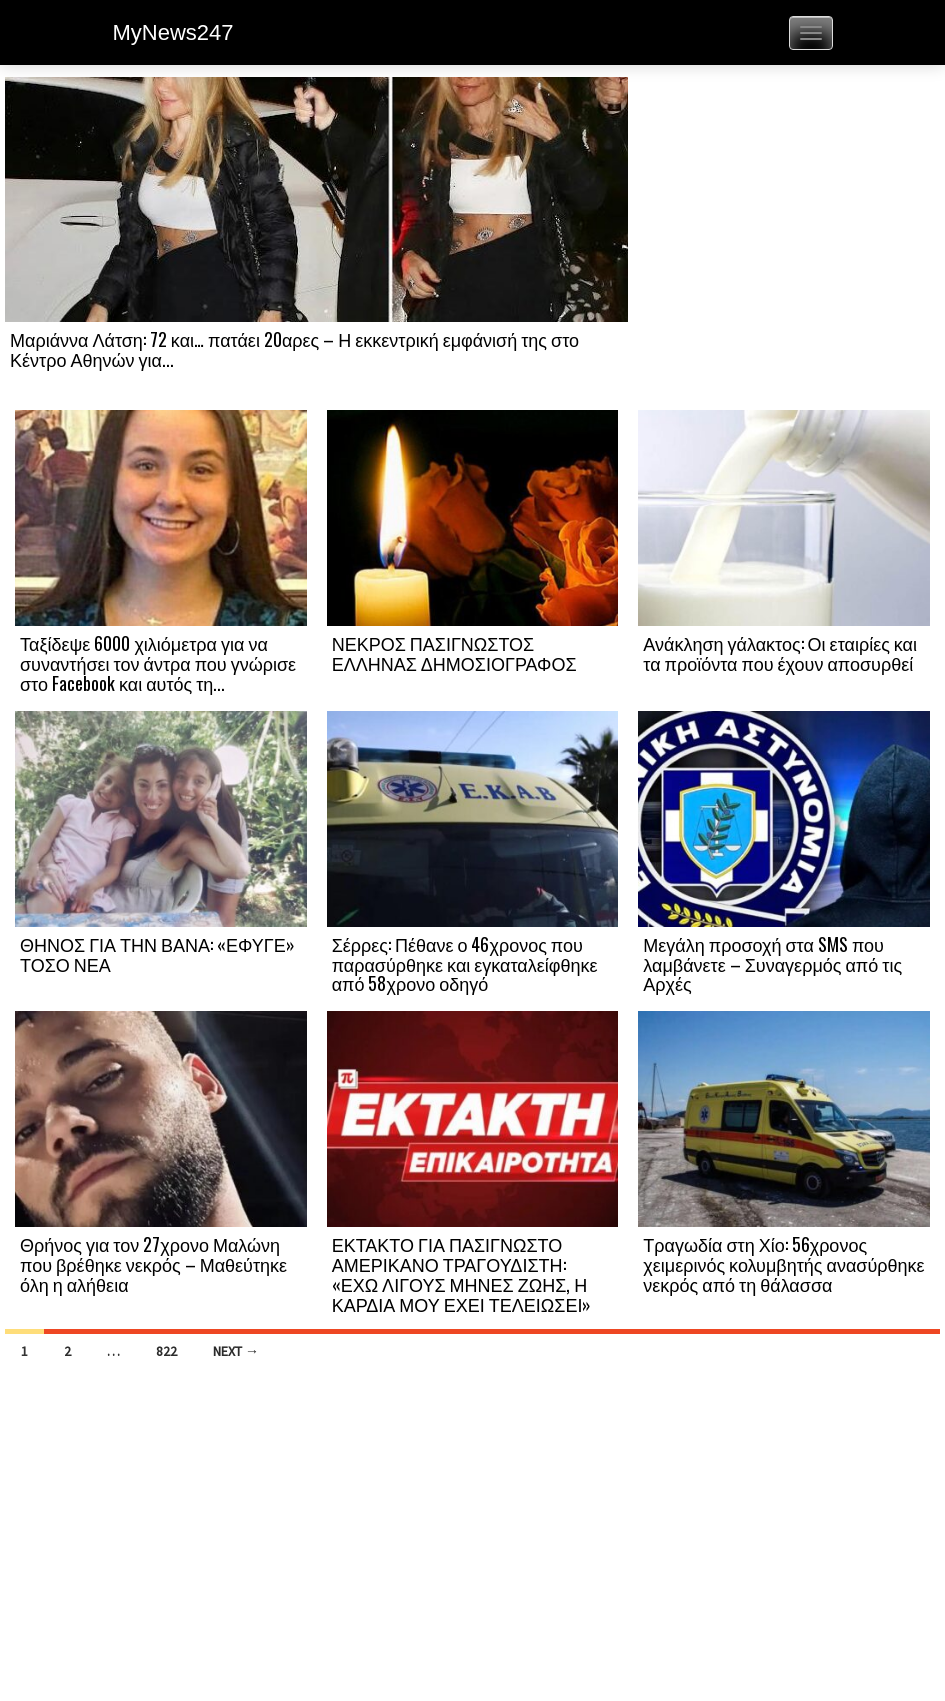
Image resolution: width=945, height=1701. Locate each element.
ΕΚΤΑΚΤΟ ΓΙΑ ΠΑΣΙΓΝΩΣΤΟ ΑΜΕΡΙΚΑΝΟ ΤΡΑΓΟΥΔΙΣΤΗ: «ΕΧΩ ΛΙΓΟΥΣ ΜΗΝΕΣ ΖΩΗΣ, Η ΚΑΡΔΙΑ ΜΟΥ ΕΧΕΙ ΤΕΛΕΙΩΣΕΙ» (462, 1273)
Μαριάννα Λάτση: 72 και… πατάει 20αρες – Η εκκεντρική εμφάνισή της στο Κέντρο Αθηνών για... (294, 349)
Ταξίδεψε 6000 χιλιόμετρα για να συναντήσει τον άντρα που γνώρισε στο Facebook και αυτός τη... (158, 663)
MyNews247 (173, 32)
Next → (236, 1351)
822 (166, 1351)
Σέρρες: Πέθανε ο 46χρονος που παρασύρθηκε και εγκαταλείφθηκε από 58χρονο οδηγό (465, 964)
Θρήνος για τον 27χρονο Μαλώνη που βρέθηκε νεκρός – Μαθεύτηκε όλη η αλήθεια (153, 1264)
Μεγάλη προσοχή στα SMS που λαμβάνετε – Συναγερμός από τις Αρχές (772, 964)
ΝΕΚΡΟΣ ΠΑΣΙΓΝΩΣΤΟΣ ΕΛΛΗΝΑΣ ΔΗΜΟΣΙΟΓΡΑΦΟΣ (454, 653)
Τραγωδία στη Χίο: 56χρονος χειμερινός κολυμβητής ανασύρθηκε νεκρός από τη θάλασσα (783, 1264)
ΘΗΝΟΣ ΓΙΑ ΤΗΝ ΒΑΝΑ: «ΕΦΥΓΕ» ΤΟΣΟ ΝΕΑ (157, 954)
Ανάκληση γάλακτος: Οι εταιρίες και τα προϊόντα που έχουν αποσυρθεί (780, 653)
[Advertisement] (784, 242)
